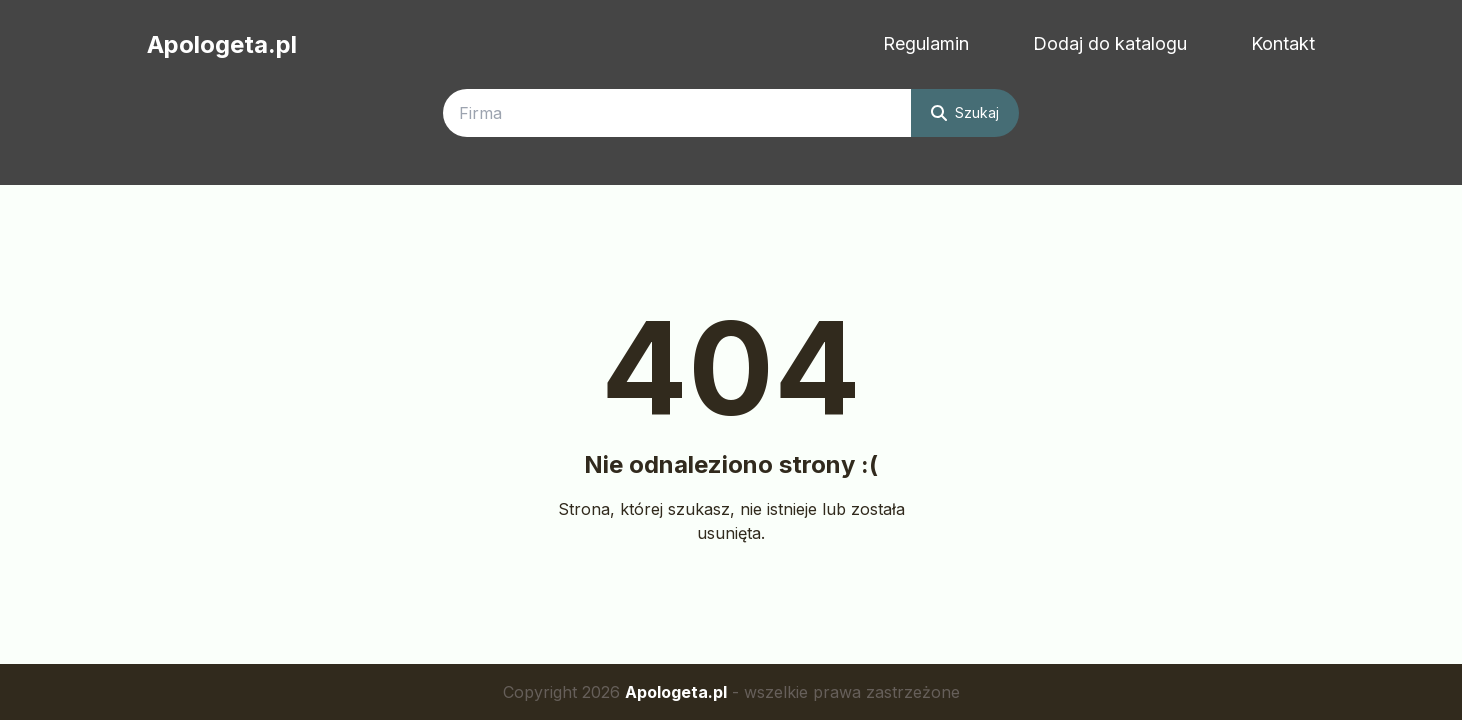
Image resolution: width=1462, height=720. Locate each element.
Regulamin (926, 43)
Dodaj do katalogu (1110, 43)
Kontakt (1283, 43)
